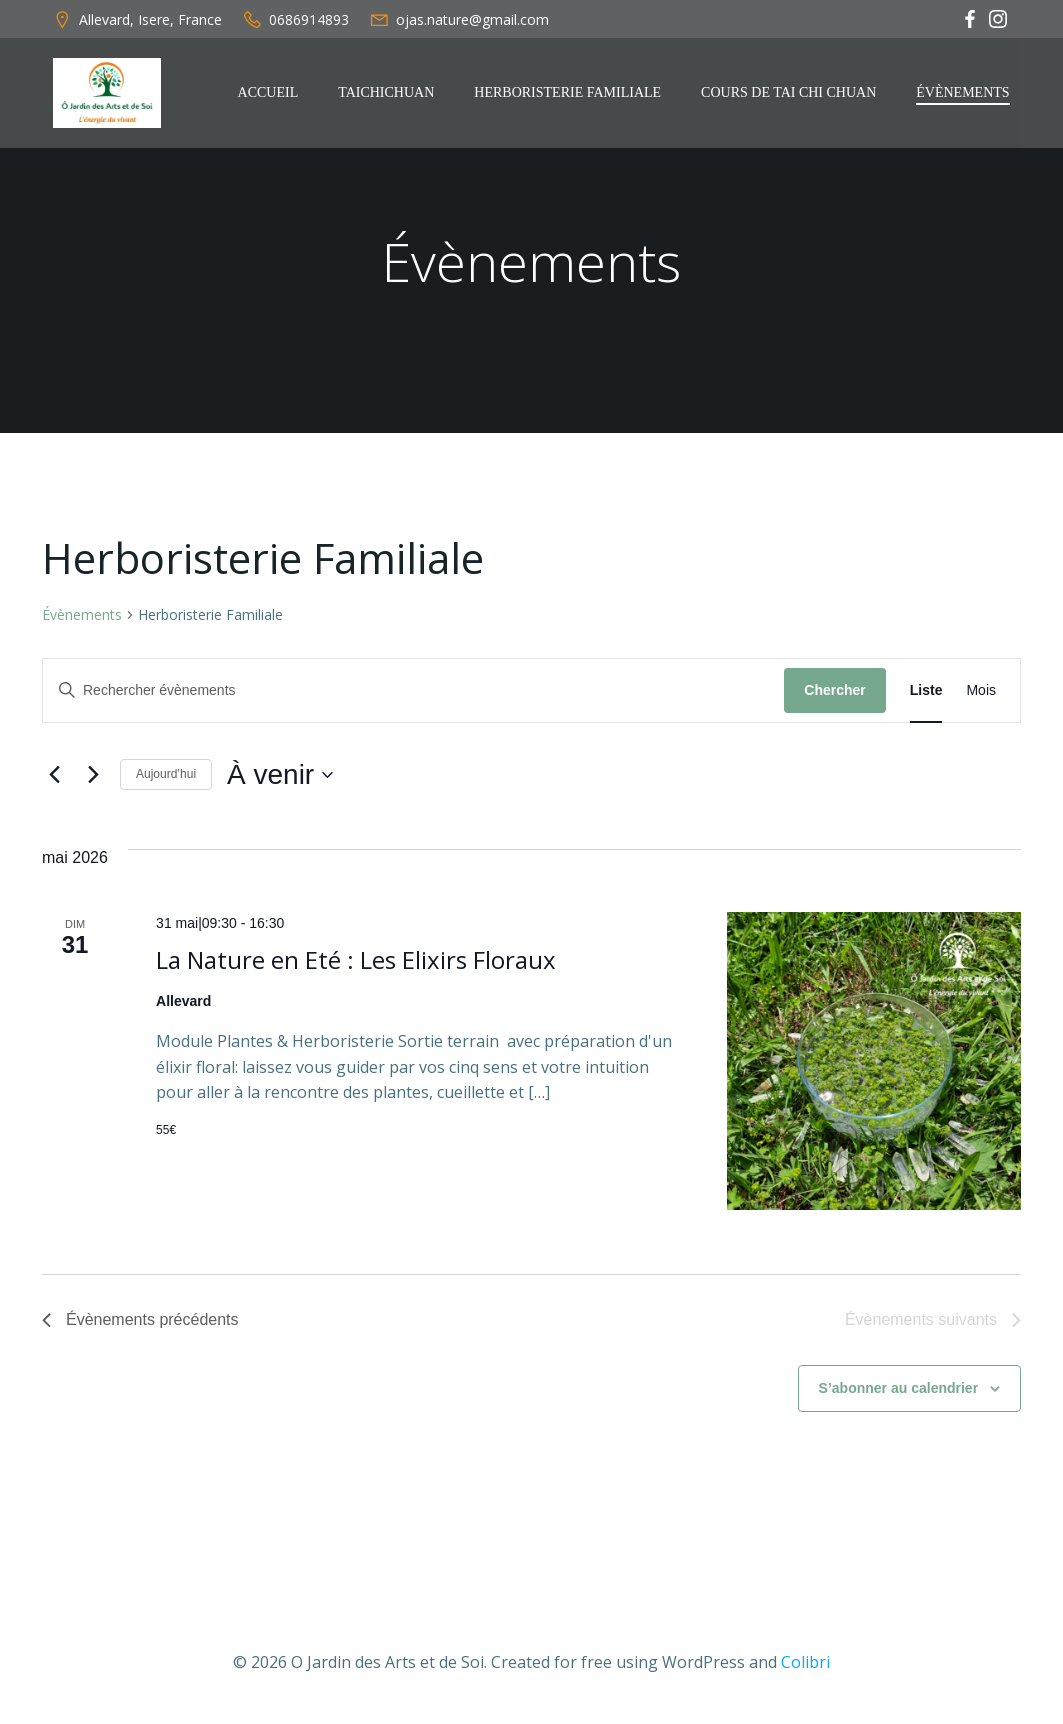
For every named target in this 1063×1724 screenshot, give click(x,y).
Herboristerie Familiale (569, 92)
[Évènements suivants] (93, 778)
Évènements (964, 92)
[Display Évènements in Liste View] (926, 693)
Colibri (805, 1664)
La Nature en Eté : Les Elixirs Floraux (356, 962)
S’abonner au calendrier (899, 1391)
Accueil (269, 92)
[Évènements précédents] (54, 778)
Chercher (834, 693)
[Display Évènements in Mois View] (981, 693)
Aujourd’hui (166, 777)
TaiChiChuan (388, 92)
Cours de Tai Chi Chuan (790, 92)
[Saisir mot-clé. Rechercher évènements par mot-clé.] (413, 693)
